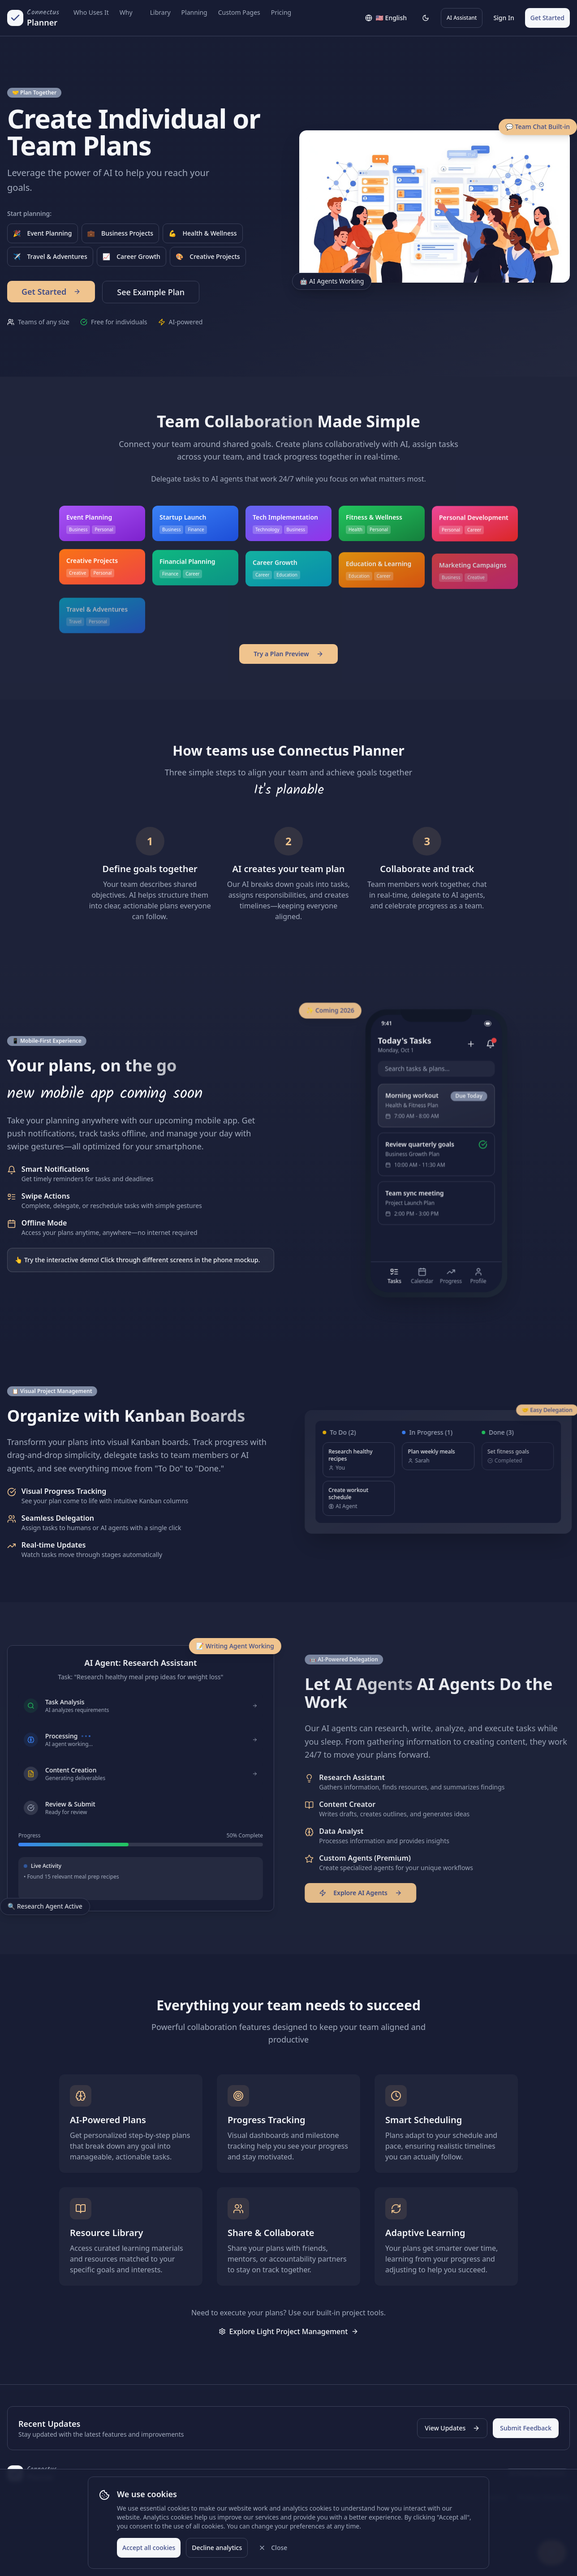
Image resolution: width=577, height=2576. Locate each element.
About (197, 2497)
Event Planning (42, 233)
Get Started (547, 17)
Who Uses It (91, 12)
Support (365, 2497)
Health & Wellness (202, 233)
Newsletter (264, 2497)
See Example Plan (151, 292)
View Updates (452, 2428)
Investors (493, 2497)
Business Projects (120, 233)
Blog (225, 2497)
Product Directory (544, 2497)
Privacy (398, 2497)
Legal (457, 2497)
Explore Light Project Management (289, 2331)
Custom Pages (239, 12)
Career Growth (131, 256)
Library (160, 12)
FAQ (329, 2497)
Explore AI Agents (366, 1892)
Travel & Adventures (50, 256)
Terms (428, 2497)
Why (126, 12)
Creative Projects (208, 256)
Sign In (503, 17)
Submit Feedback (525, 2428)
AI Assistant (462, 18)
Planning (194, 12)
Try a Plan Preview (288, 653)
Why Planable (157, 2497)
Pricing (281, 12)
